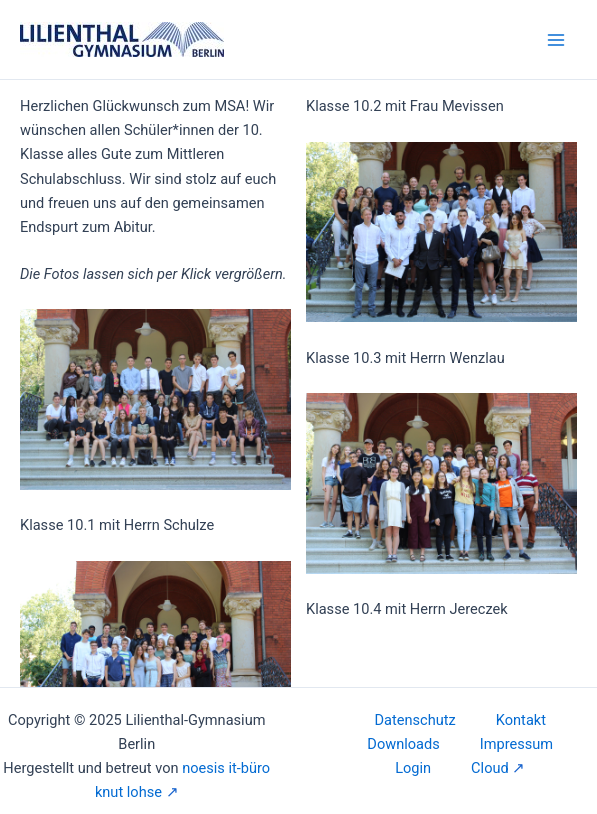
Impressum (516, 744)
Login (413, 768)
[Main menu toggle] (556, 40)
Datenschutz (415, 720)
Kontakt (521, 720)
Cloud (490, 768)
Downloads (403, 744)
